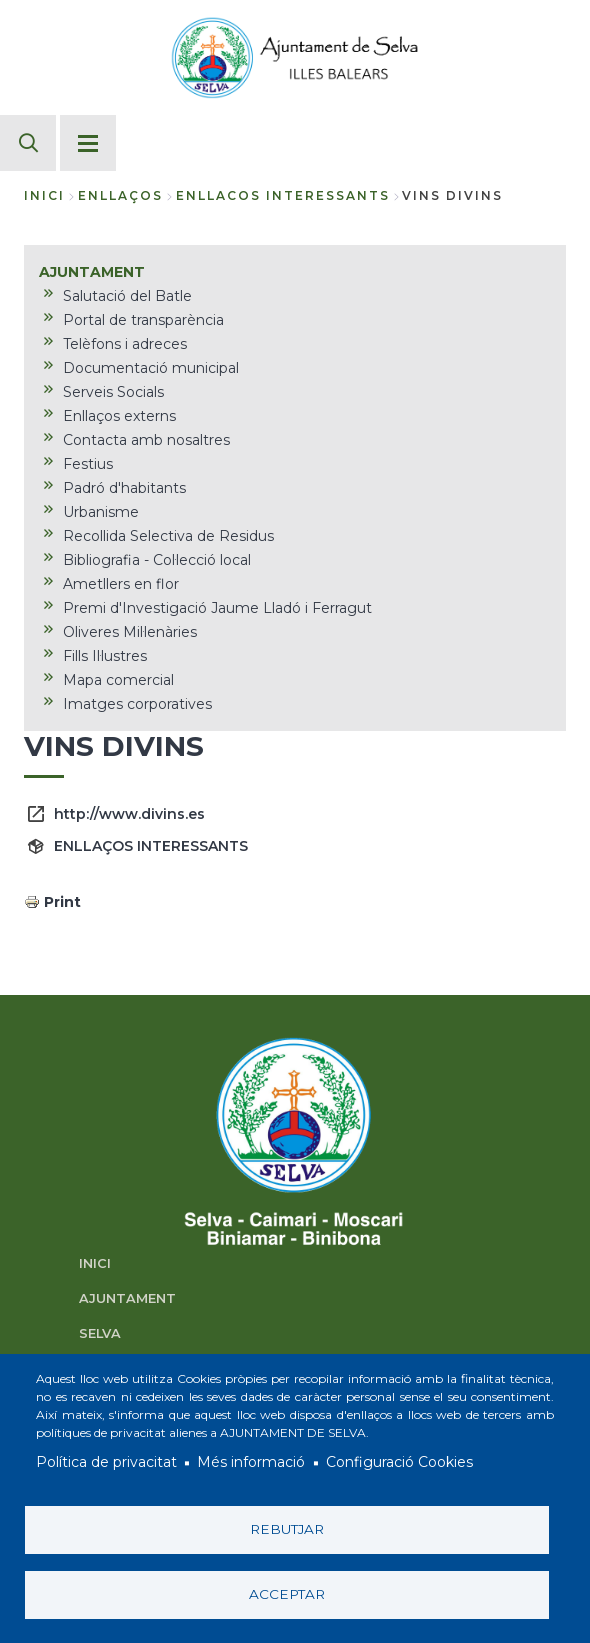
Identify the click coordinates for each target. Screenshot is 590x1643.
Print (62, 902)
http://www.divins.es (129, 814)
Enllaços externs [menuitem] (119, 416)
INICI (95, 1263)
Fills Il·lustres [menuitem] (105, 656)
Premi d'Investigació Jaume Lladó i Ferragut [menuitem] (217, 608)
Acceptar (287, 1594)
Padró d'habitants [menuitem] (124, 488)
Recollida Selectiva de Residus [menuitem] (168, 536)
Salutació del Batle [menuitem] (127, 296)
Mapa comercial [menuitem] (118, 680)
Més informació (251, 1463)
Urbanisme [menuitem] (101, 512)
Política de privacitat (106, 1463)
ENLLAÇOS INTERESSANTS (151, 846)
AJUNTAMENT (127, 1298)
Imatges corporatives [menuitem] (137, 704)
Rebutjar (287, 1529)
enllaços (120, 195)
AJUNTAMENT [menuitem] (92, 272)
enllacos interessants (283, 195)
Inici (44, 195)
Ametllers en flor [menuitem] (121, 584)
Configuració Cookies (399, 1463)
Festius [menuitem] (88, 464)
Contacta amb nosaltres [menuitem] (146, 440)
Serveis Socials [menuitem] (113, 392)
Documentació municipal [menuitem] (151, 368)
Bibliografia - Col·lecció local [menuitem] (157, 560)
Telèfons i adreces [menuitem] (125, 344)
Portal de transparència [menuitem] (143, 320)
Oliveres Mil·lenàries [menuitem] (130, 632)
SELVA (100, 1333)
